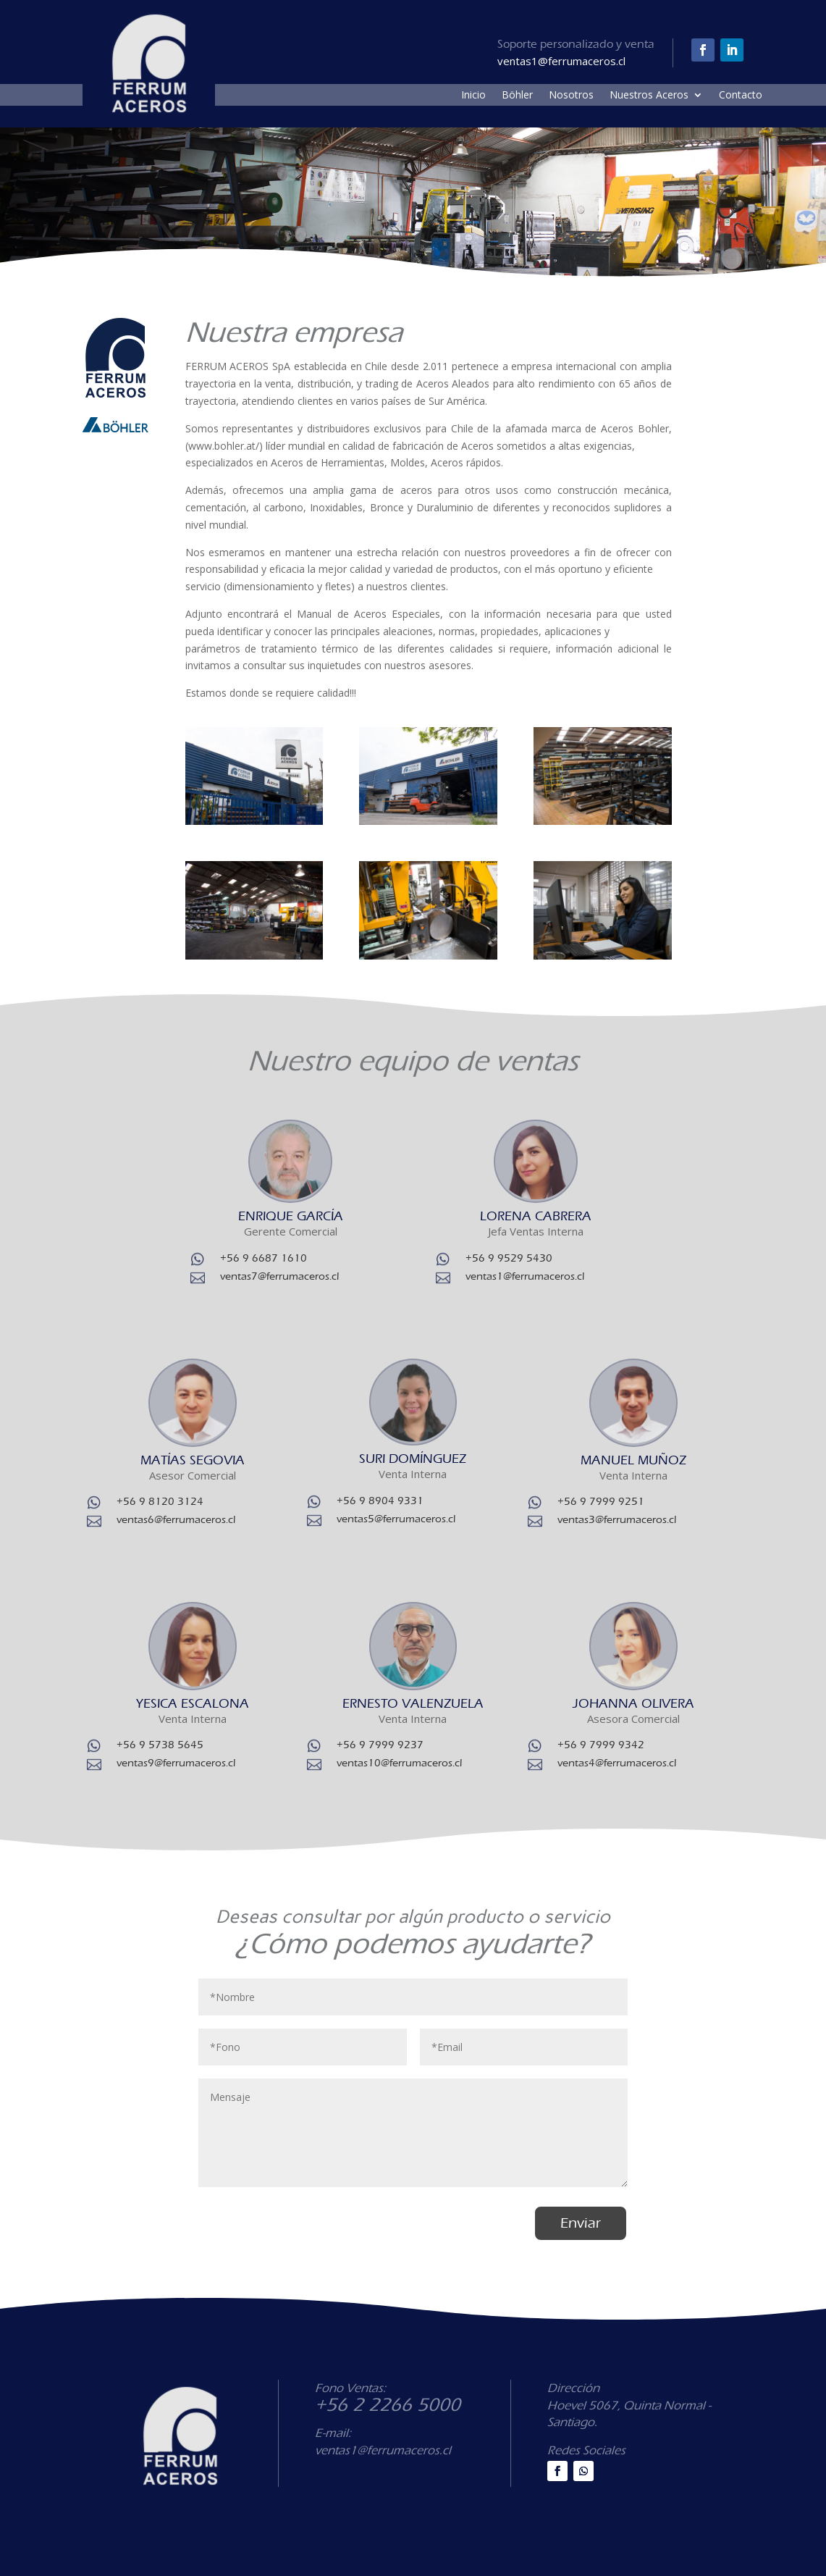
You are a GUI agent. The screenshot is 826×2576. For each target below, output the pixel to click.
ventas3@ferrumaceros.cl (616, 1519)
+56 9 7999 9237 (380, 1744)
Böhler (517, 95)
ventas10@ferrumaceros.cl (399, 1762)
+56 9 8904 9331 (380, 1500)
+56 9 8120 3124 (160, 1501)
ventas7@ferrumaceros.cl (279, 1276)
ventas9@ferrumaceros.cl (176, 1762)
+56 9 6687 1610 (263, 1257)
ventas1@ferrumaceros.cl (524, 1276)
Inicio (473, 95)
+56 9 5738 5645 (160, 1744)
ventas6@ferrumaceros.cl (176, 1519)
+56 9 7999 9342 (600, 1744)
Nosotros (571, 95)
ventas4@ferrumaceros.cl (616, 1762)
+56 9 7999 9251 (600, 1501)
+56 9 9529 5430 (508, 1257)
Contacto (740, 95)
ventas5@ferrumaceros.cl (396, 1518)
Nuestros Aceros (649, 95)
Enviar (580, 2223)
